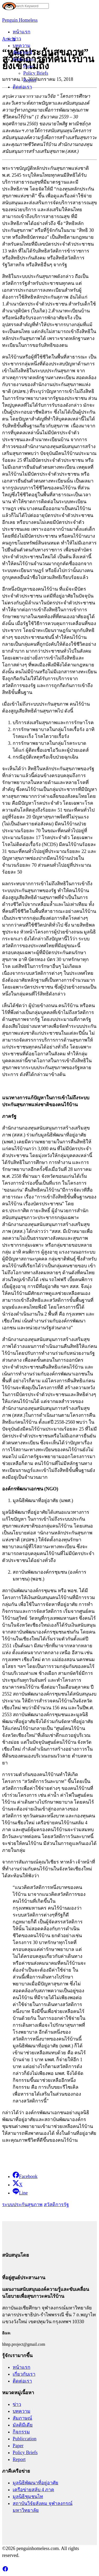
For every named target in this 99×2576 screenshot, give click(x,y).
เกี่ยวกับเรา (24, 2374)
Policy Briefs (35, 73)
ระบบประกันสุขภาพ (22, 2204)
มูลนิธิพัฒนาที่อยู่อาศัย (35, 2482)
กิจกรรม (21, 2432)
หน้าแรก (21, 31)
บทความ (21, 45)
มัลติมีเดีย (23, 2425)
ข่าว (17, 38)
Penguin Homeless (20, 20)
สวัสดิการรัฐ (56, 2204)
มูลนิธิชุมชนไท (28, 2496)
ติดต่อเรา (22, 87)
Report (29, 80)
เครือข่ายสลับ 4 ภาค (33, 2489)
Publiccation (24, 2438)
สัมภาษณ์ (22, 52)
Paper (28, 66)
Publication (23, 59)
